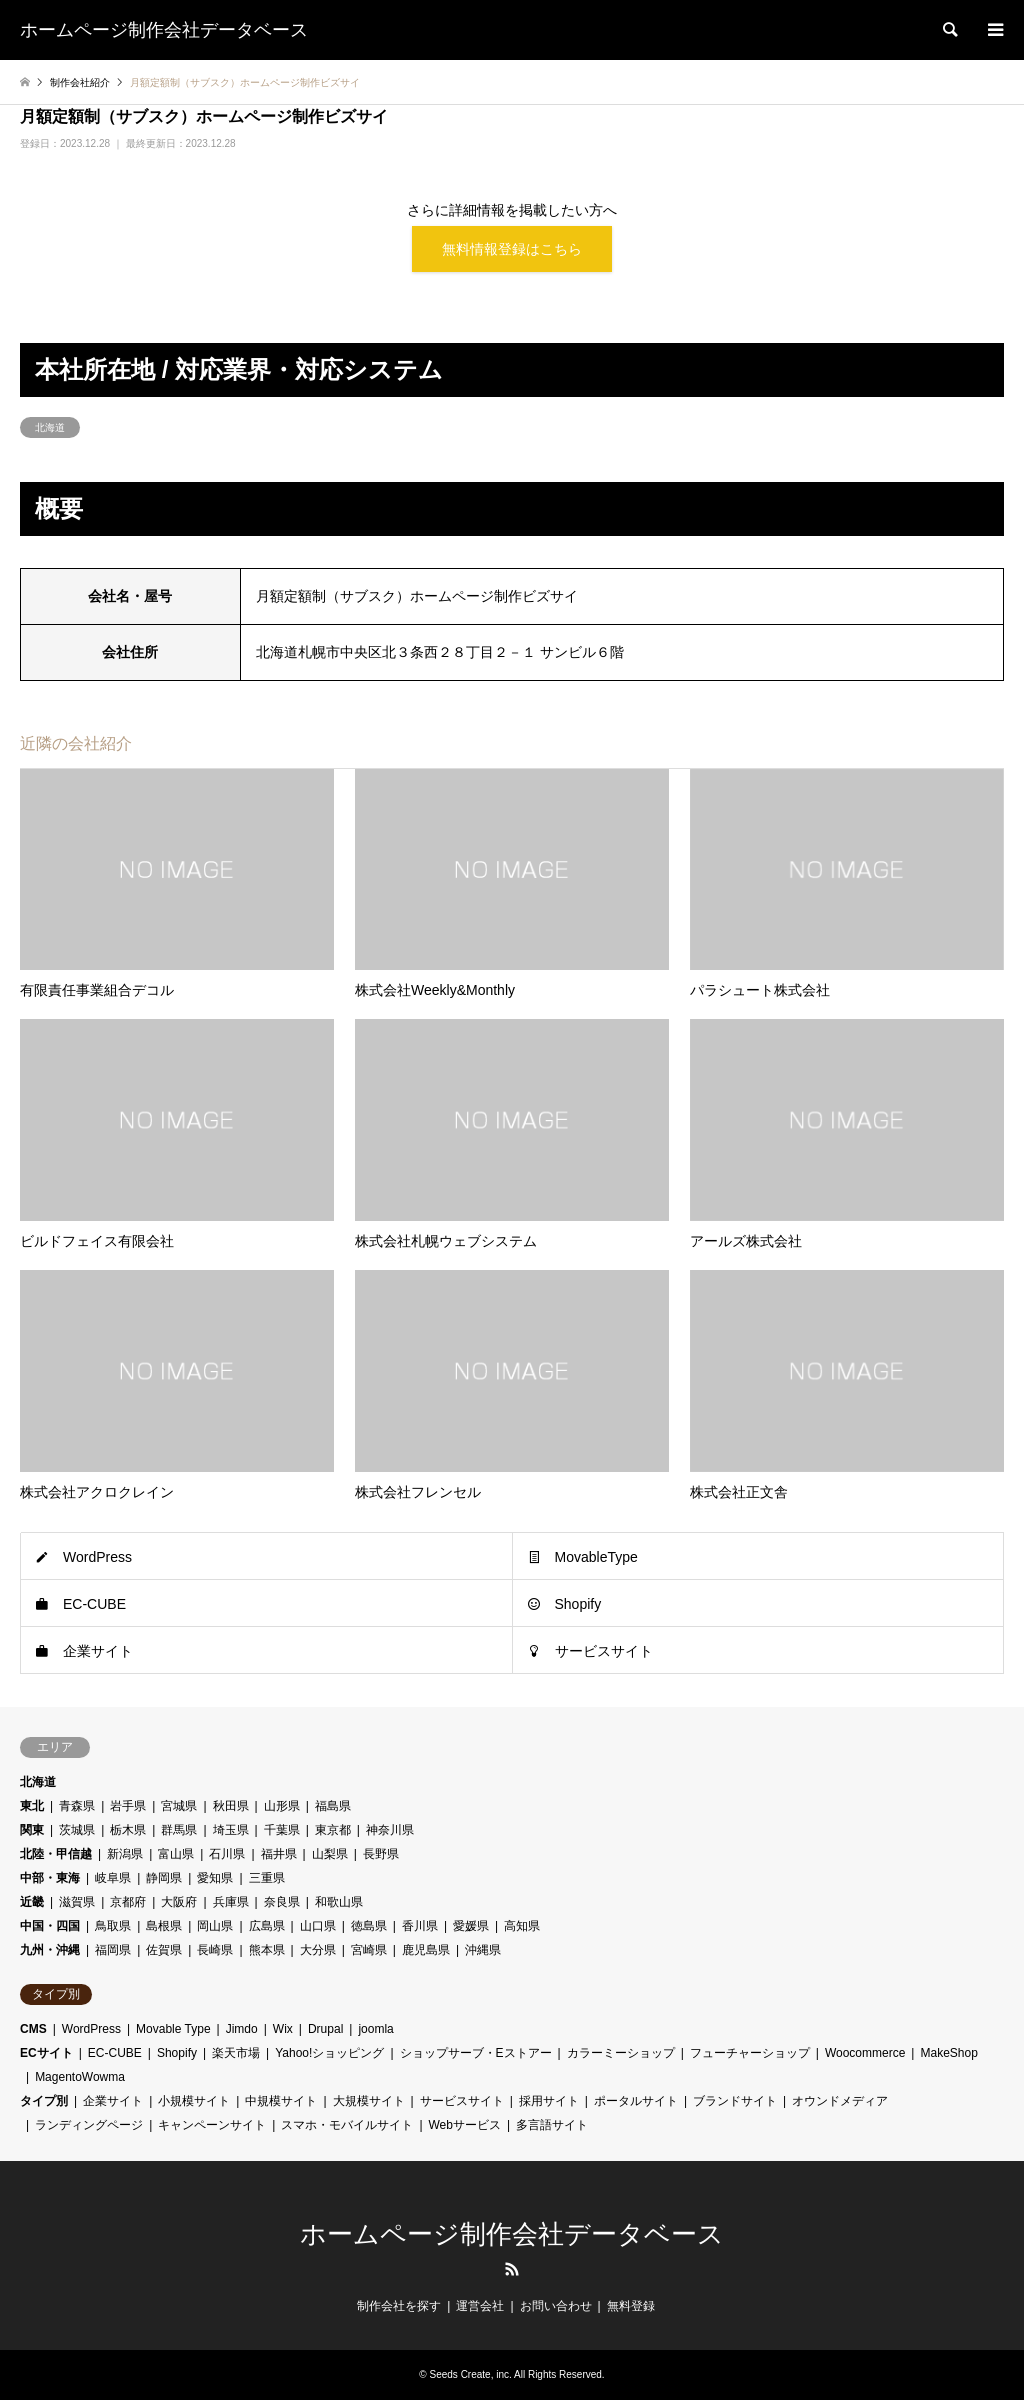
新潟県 (125, 1854)
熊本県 (267, 1950)
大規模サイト (369, 2101)
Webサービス (465, 2125)
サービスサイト (604, 1651)
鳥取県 (113, 1926)
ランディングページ (89, 2125)
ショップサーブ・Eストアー (476, 2053)
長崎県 (215, 1950)
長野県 (381, 1854)
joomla (375, 2029)
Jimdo (242, 2029)
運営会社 (480, 2306)
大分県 (318, 1950)
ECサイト (46, 2053)
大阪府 (179, 1902)
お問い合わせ (556, 2306)
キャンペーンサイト (212, 2125)
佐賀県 (164, 1950)
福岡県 (113, 1950)
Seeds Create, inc (470, 2374)
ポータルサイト (636, 2101)
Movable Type (173, 2029)
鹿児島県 (426, 1950)
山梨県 (330, 1854)
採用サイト (549, 2101)
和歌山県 (339, 1902)
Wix (283, 2029)
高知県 (522, 1926)
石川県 (227, 1854)
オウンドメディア (840, 2101)
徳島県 (369, 1926)
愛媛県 (471, 1926)
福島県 (333, 1806)
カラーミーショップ (621, 2053)
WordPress (97, 1557)
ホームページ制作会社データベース (512, 2234)
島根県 (164, 1926)
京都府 (128, 1902)
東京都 (333, 1830)
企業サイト (98, 1651)
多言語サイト (552, 2125)
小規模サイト (194, 2101)
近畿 (32, 1902)
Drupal (325, 2029)
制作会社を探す (399, 2306)
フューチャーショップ (750, 2053)
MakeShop (948, 2053)
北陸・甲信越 (56, 1854)
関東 (32, 1830)
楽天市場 (236, 2053)
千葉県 (282, 1830)
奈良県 (282, 1902)
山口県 (318, 1926)
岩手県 (128, 1806)
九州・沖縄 (50, 1950)
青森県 (77, 1806)
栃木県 (128, 1830)
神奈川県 (390, 1830)
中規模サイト (281, 2101)
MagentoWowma (80, 2077)
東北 (32, 1806)
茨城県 (77, 1830)
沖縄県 (483, 1950)
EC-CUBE (94, 1604)
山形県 (282, 1806)
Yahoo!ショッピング (329, 2053)
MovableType (596, 1557)
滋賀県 (77, 1902)
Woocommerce (865, 2053)
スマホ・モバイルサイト (347, 2125)
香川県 (420, 1926)
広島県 (267, 1926)
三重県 (267, 1878)
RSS (512, 2269)
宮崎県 (369, 1950)
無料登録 (631, 2306)
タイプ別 (44, 2101)
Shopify (578, 1604)
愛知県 (215, 1878)
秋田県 (231, 1806)
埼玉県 (231, 1830)
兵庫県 (231, 1902)
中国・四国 (50, 1926)
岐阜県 (113, 1878)
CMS (33, 2029)
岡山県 (215, 1926)
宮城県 (179, 1806)
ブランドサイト (735, 2101)
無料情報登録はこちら (512, 249)
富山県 (176, 1854)
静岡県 (164, 1878)
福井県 (279, 1854)
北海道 (50, 427)
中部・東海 (50, 1878)
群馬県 (179, 1830)
